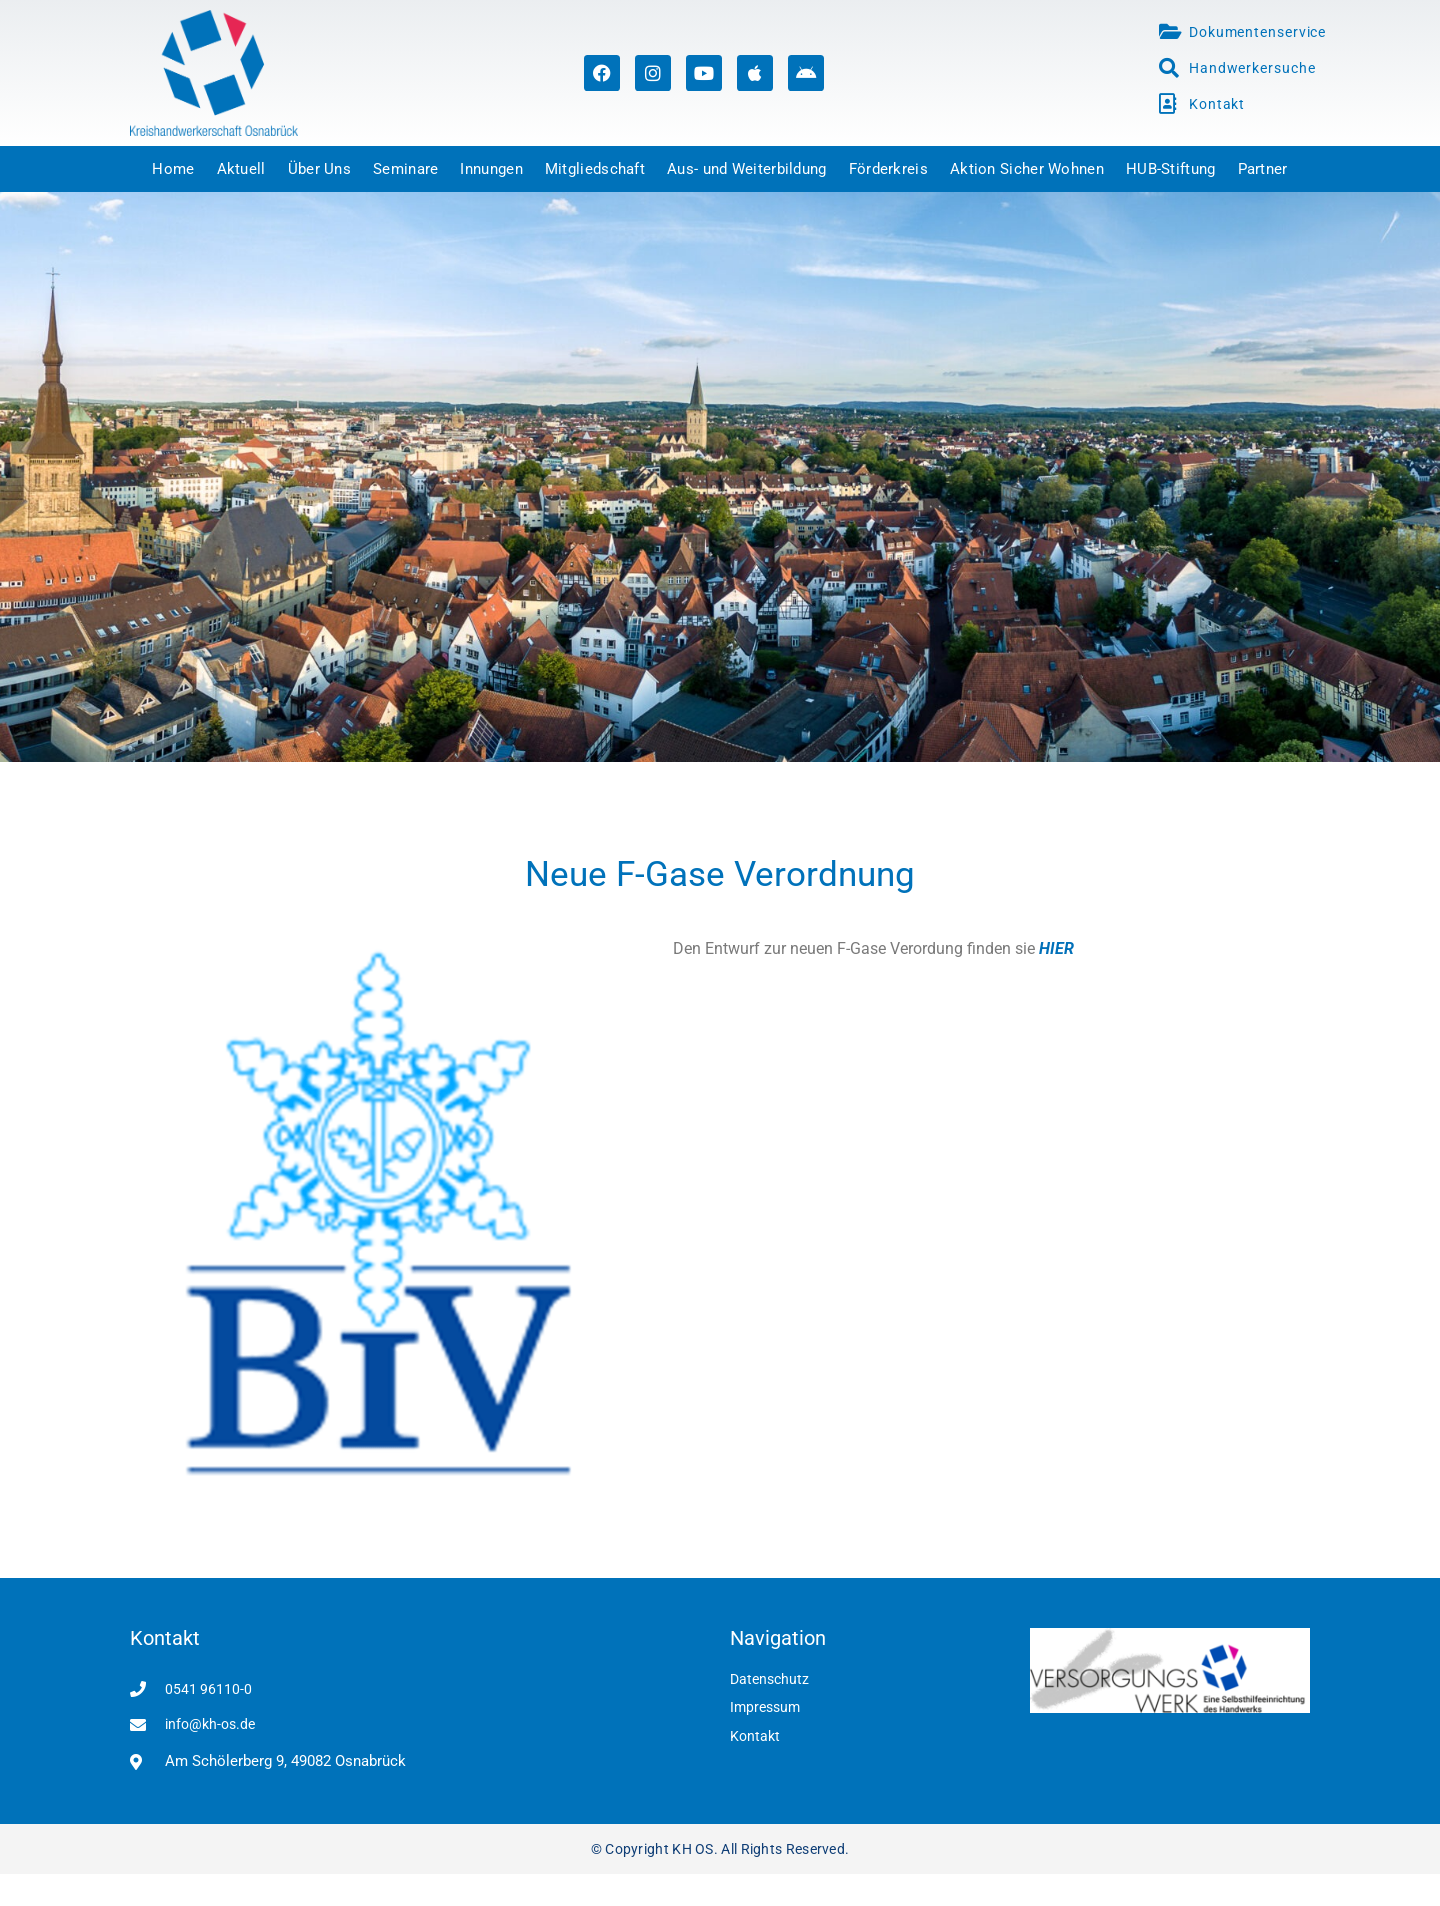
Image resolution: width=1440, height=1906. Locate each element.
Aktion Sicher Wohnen (1027, 169)
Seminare (405, 169)
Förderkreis (888, 169)
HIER (1056, 948)
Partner (1263, 169)
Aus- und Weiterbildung (747, 169)
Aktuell (241, 169)
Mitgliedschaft (595, 169)
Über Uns (319, 169)
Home (173, 169)
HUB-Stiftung (1171, 169)
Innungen (491, 169)
